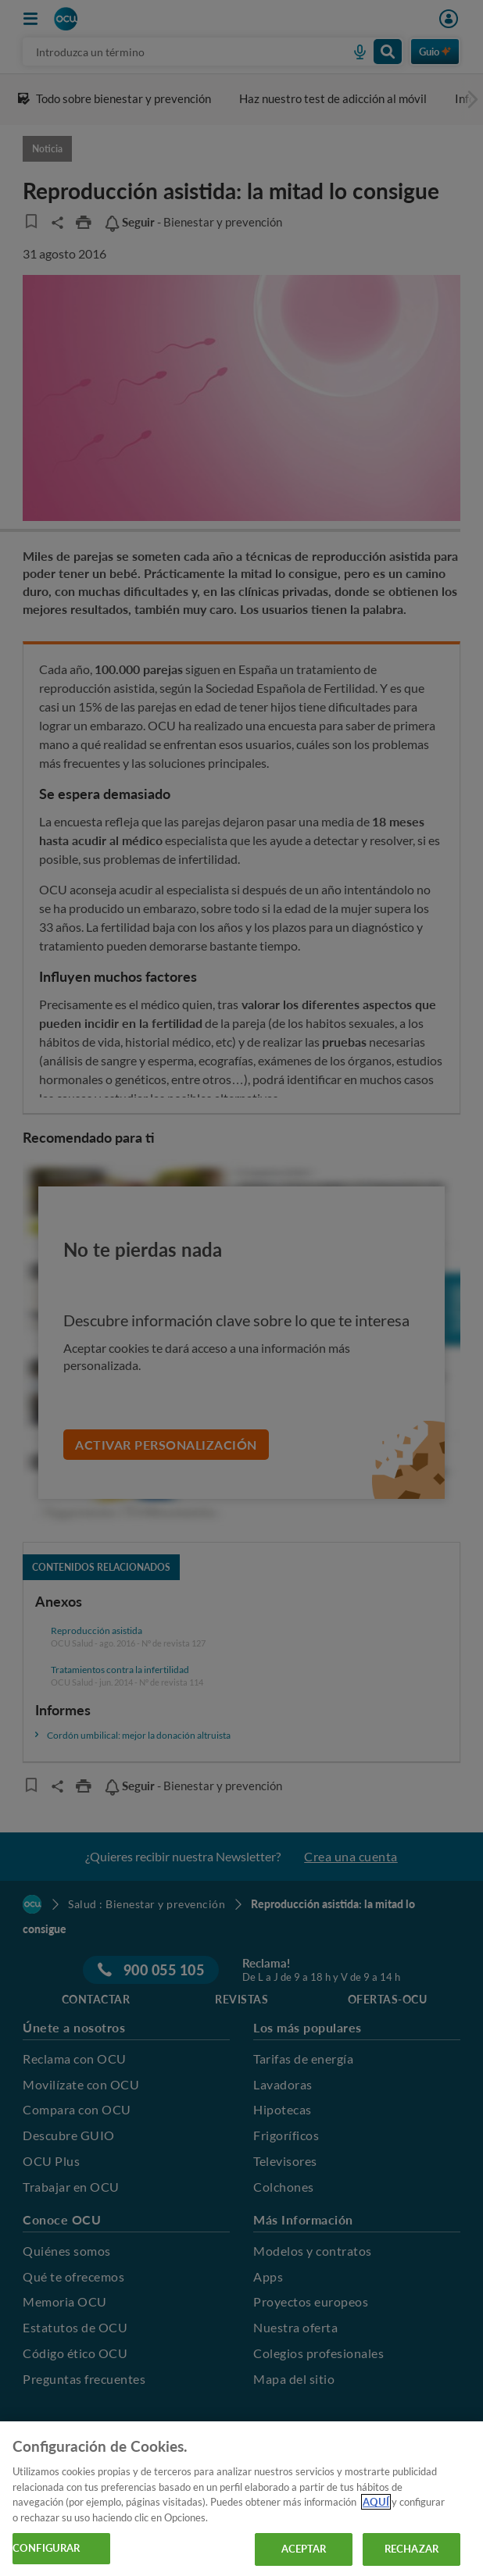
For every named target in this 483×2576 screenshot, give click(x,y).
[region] (241, 2498)
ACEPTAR (304, 2548)
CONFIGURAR (46, 2548)
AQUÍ (376, 2502)
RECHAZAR (411, 2548)
